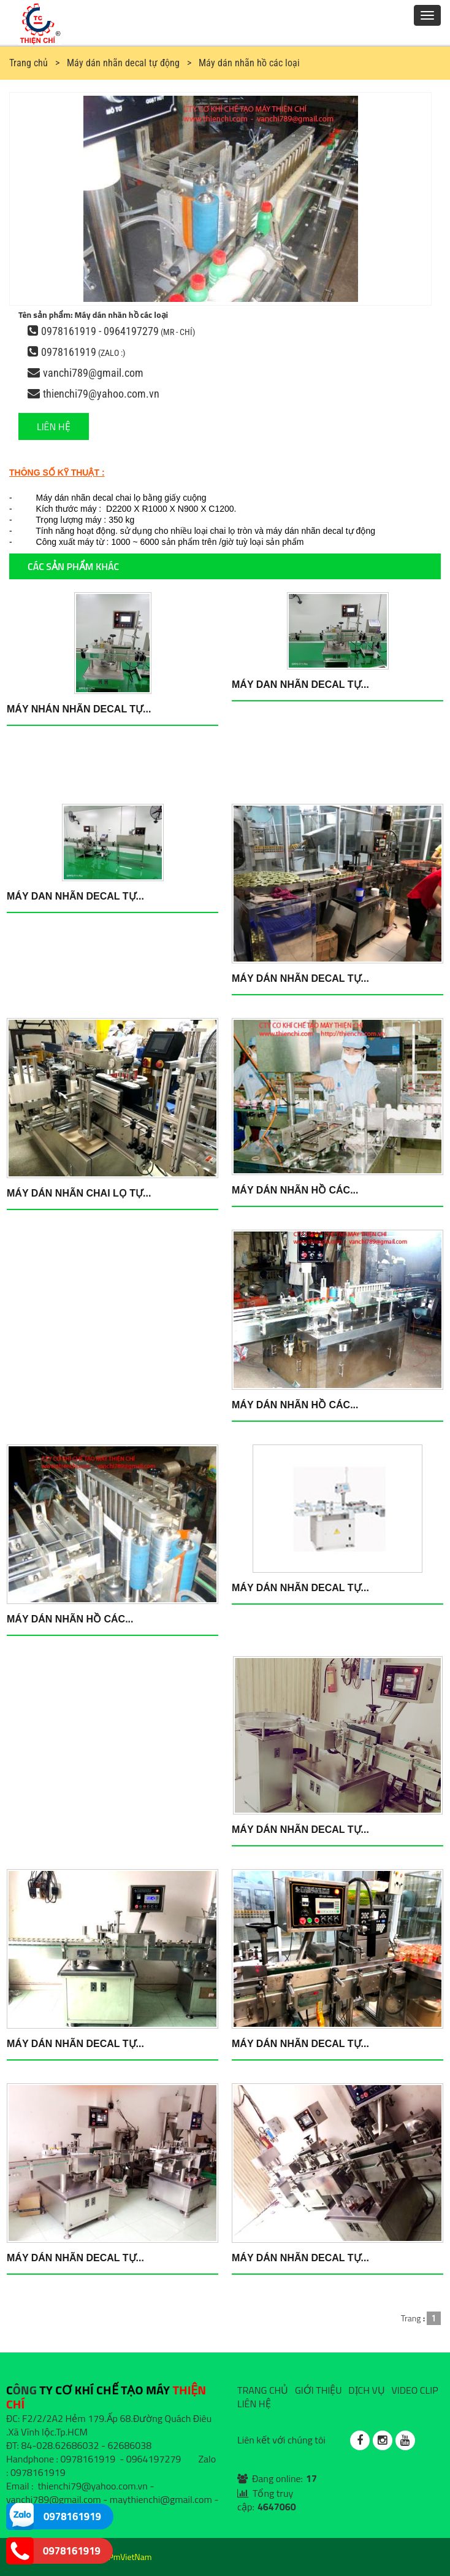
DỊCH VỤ (366, 2390)
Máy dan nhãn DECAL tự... (300, 684)
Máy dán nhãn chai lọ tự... (79, 1193)
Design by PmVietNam (111, 2556)
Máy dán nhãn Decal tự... (300, 1588)
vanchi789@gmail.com (93, 372)
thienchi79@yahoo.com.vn (101, 393)
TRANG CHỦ (262, 2390)
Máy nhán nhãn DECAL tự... (79, 709)
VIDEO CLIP (414, 2390)
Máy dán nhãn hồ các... (295, 1190)
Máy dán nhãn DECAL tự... (300, 978)
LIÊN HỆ (54, 426)
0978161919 (68, 351)
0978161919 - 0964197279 (100, 331)
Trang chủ (28, 63)
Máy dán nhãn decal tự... (75, 2043)
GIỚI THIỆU (318, 2390)
